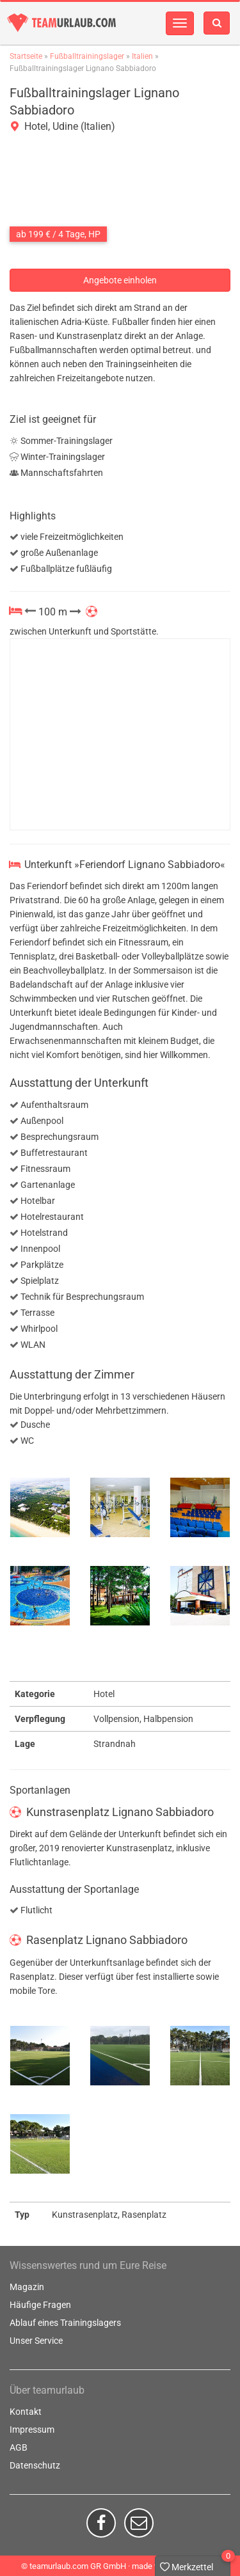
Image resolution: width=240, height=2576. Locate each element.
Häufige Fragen (40, 2305)
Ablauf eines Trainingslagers (65, 2323)
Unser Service (36, 2340)
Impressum (32, 2429)
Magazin (27, 2287)
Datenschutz (35, 2465)
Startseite (26, 56)
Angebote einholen (120, 280)
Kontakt (26, 2411)
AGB (19, 2447)
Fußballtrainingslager (87, 56)
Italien (142, 56)
